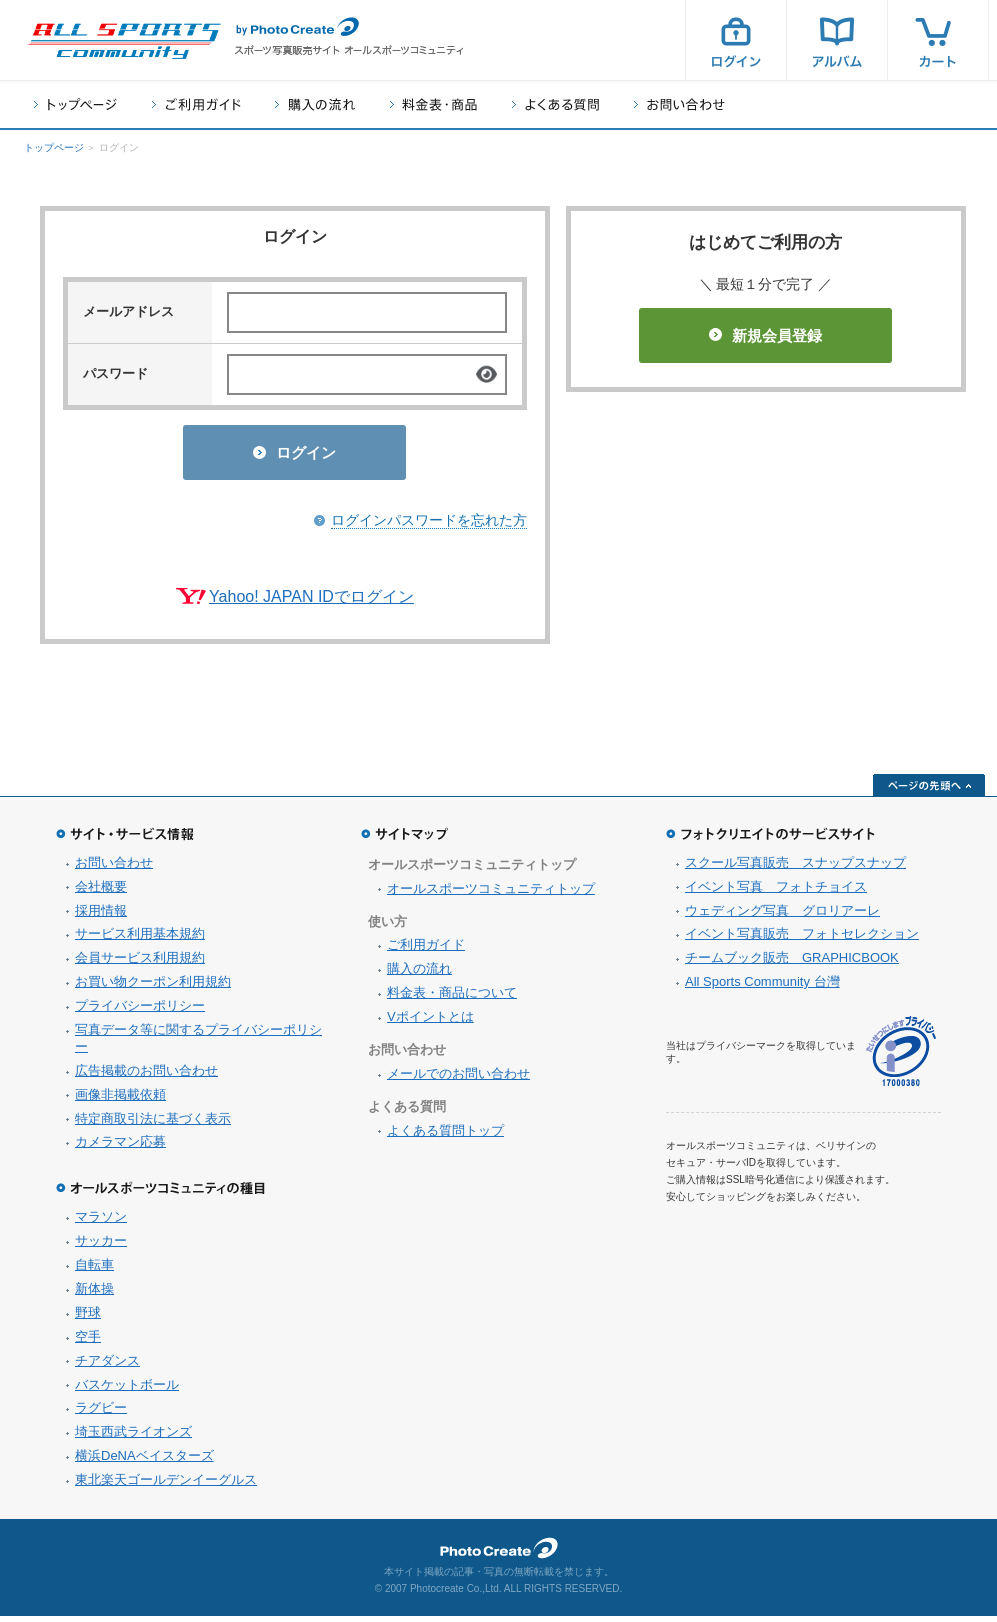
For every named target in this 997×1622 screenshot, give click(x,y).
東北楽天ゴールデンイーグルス (166, 1485)
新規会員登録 (765, 335)
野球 (88, 1318)
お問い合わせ (679, 104)
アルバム (837, 40)
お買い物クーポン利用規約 (153, 987)
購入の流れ (315, 104)
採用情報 (101, 916)
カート (938, 40)
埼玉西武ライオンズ (133, 1437)
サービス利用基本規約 (140, 939)
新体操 (94, 1294)
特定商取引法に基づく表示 (153, 1124)
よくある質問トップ (445, 1136)
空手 (88, 1342)
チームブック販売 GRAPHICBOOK (792, 963)
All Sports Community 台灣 (762, 987)
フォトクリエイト (499, 1554)
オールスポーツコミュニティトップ (491, 894)
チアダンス (107, 1366)
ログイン (736, 40)
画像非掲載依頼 (120, 1100)
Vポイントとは (430, 1022)
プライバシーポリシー (140, 1011)
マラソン (101, 1222)
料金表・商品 (433, 104)
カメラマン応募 (120, 1147)
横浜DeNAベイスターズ (144, 1461)
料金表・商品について (452, 998)
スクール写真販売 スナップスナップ (795, 868)
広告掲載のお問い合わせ (146, 1076)
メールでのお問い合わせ (458, 1079)
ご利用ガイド (196, 104)
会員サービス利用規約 (140, 963)
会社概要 (101, 892)
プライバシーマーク (901, 1057)
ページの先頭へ (929, 791)
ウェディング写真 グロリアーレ (782, 916)
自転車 (94, 1270)
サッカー (101, 1246)
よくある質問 (555, 104)
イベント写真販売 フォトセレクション (802, 939)
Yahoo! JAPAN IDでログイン (311, 602)
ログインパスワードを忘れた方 (429, 526)
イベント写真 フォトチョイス (776, 892)
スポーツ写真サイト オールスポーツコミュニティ (124, 41)
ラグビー (101, 1413)
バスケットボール (127, 1390)
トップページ (75, 104)
